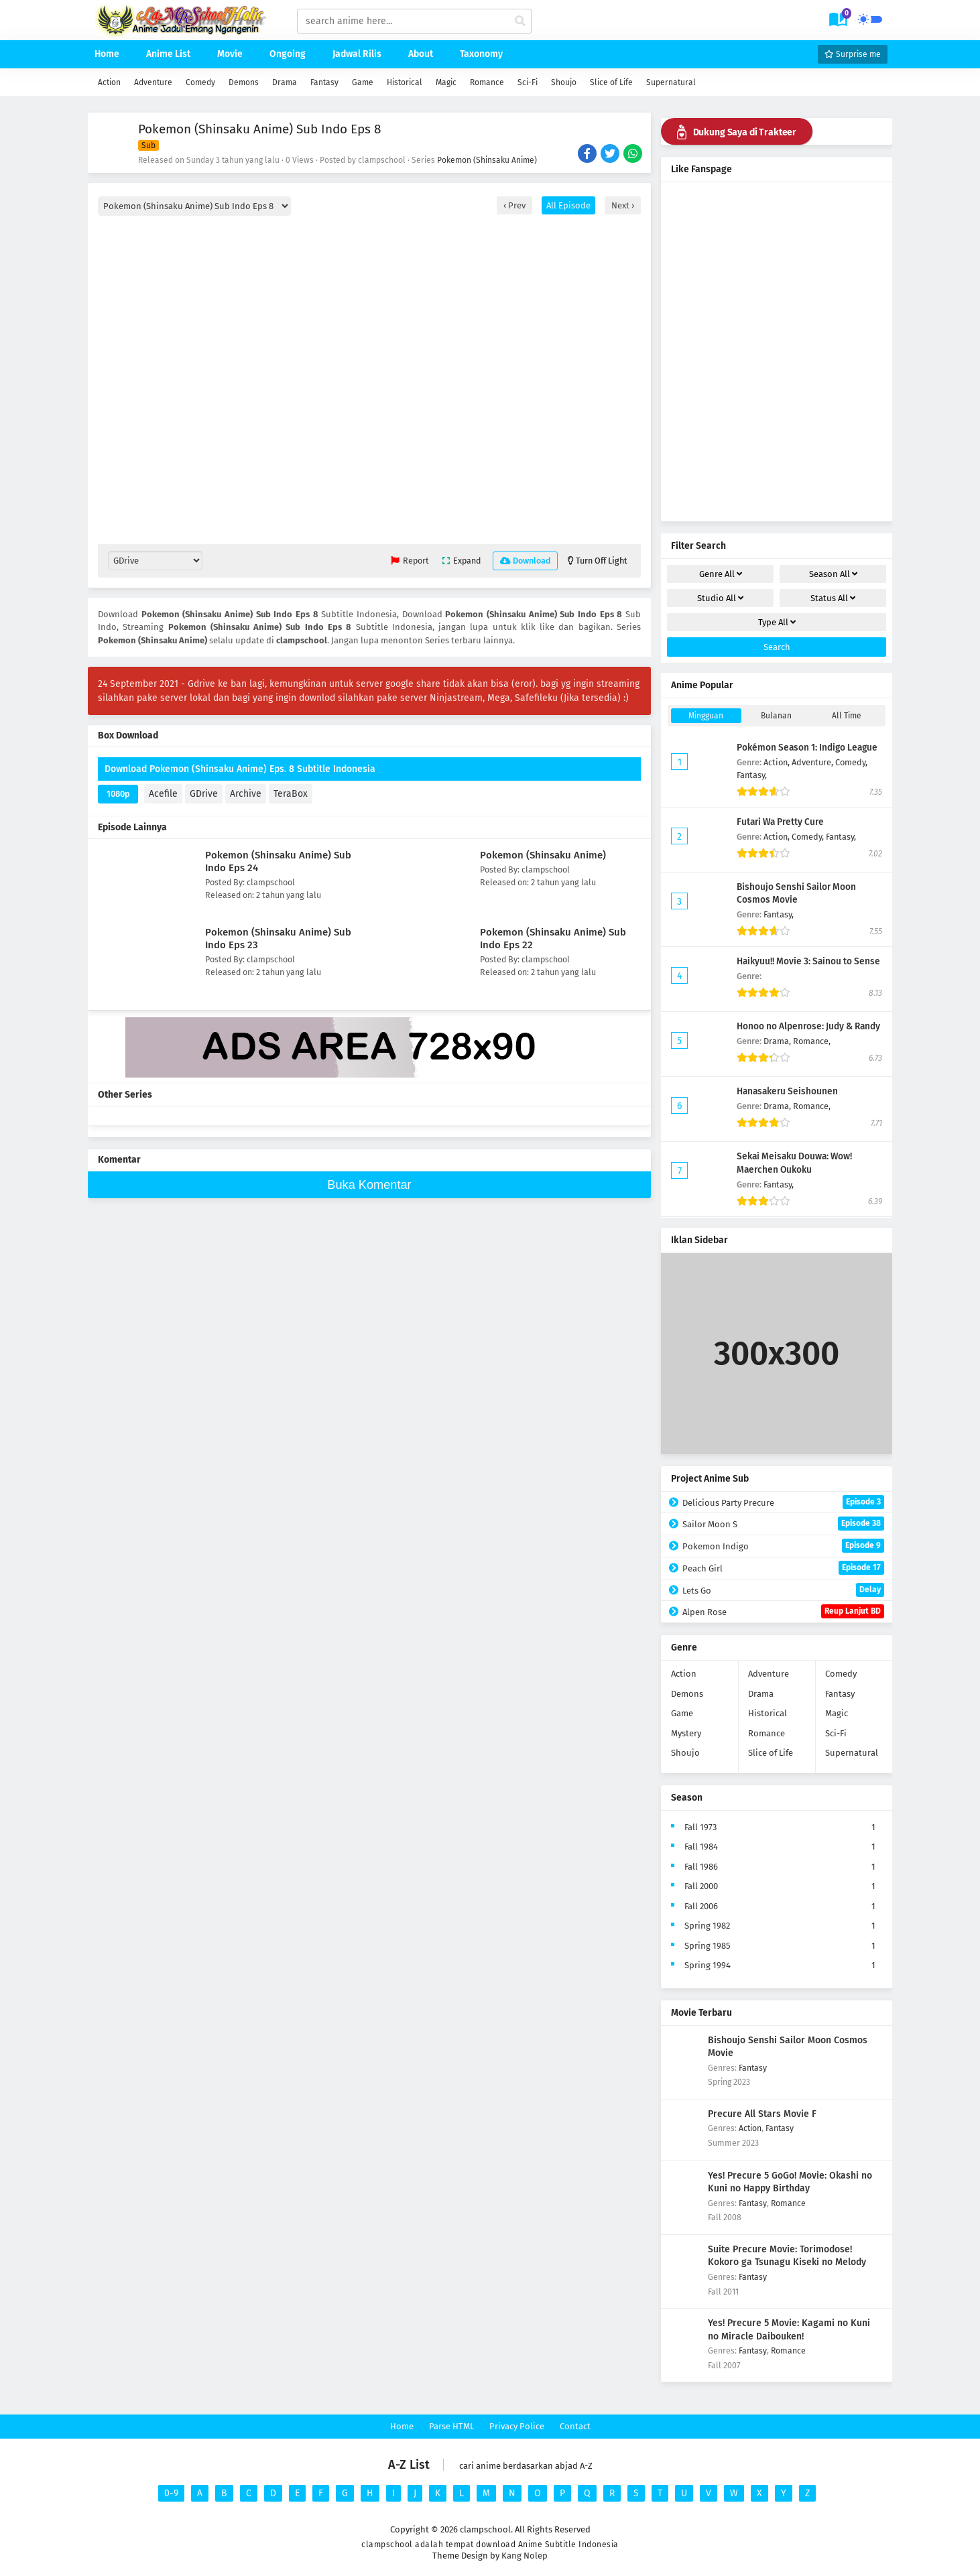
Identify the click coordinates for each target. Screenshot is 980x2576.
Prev (516, 205)
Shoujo (563, 82)
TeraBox (290, 793)
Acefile (163, 793)
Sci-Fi (527, 82)
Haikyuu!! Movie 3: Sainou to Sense (808, 961)
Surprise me (852, 54)
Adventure (153, 82)
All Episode (568, 205)
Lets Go (783, 1590)
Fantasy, (752, 775)
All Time (846, 715)
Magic (446, 82)
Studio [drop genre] (720, 598)
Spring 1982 (707, 1926)
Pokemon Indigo (783, 1546)
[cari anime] (520, 21)
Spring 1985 (707, 1946)
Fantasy (324, 82)
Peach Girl (783, 1568)
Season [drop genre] (833, 574)
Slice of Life (611, 82)
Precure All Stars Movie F (762, 2114)
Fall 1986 (701, 1867)
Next (621, 205)
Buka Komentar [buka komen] (369, 1185)
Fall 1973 (700, 1827)
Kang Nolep (524, 2556)
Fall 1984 (701, 1847)
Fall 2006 (701, 1906)
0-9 (171, 2493)
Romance (487, 82)
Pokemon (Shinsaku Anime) (487, 160)
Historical (404, 82)
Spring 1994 (707, 1965)
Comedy (200, 82)
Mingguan (705, 715)
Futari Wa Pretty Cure (780, 822)
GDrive (204, 793)
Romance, (812, 1041)
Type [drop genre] (777, 622)
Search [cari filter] (776, 647)
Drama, (778, 1041)
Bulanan (776, 715)
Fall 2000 (701, 1886)
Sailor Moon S (783, 1524)
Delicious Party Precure (783, 1502)
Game (362, 82)
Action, (777, 762)
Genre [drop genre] (720, 574)
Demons (244, 82)
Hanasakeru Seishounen (787, 1091)
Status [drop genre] (832, 598)
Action (109, 82)
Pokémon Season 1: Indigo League (807, 747)
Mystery (686, 1733)
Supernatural (671, 82)
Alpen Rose (783, 1611)
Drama (284, 82)
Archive (245, 793)
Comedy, (851, 762)
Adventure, (813, 762)
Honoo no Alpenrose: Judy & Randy (808, 1026)
